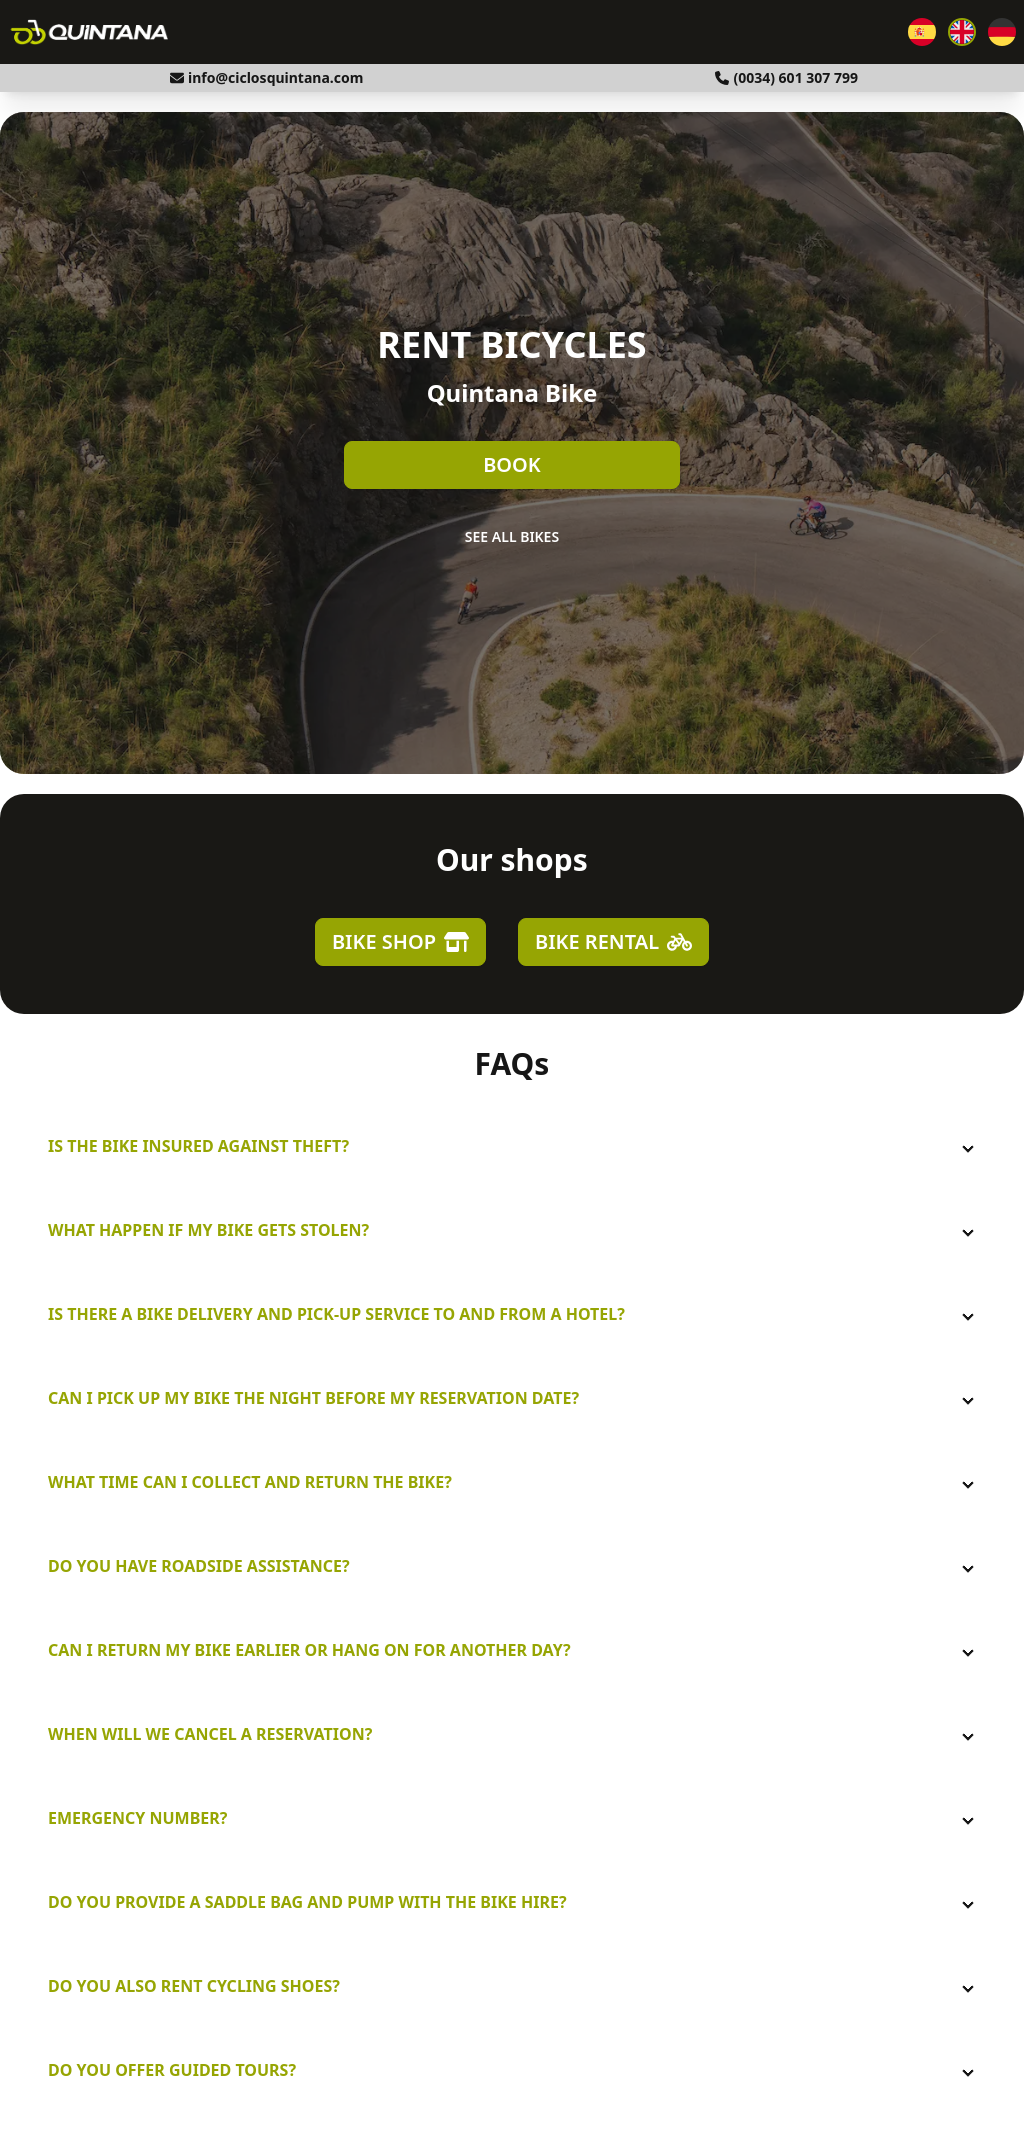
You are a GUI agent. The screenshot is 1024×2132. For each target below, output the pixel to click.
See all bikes (512, 536)
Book (512, 464)
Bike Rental (613, 941)
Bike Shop (400, 941)
